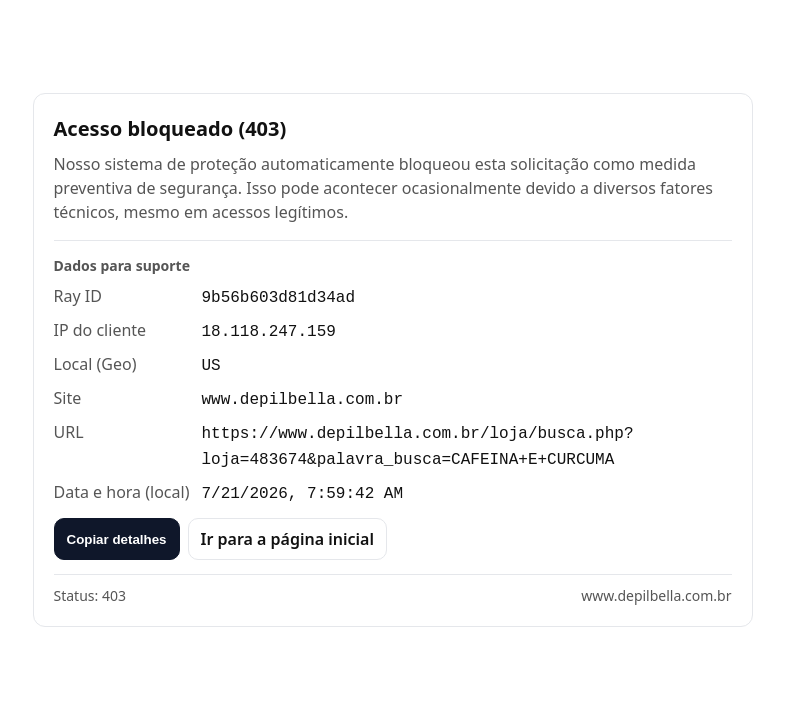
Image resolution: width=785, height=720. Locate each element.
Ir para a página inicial (287, 539)
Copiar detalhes (117, 539)
